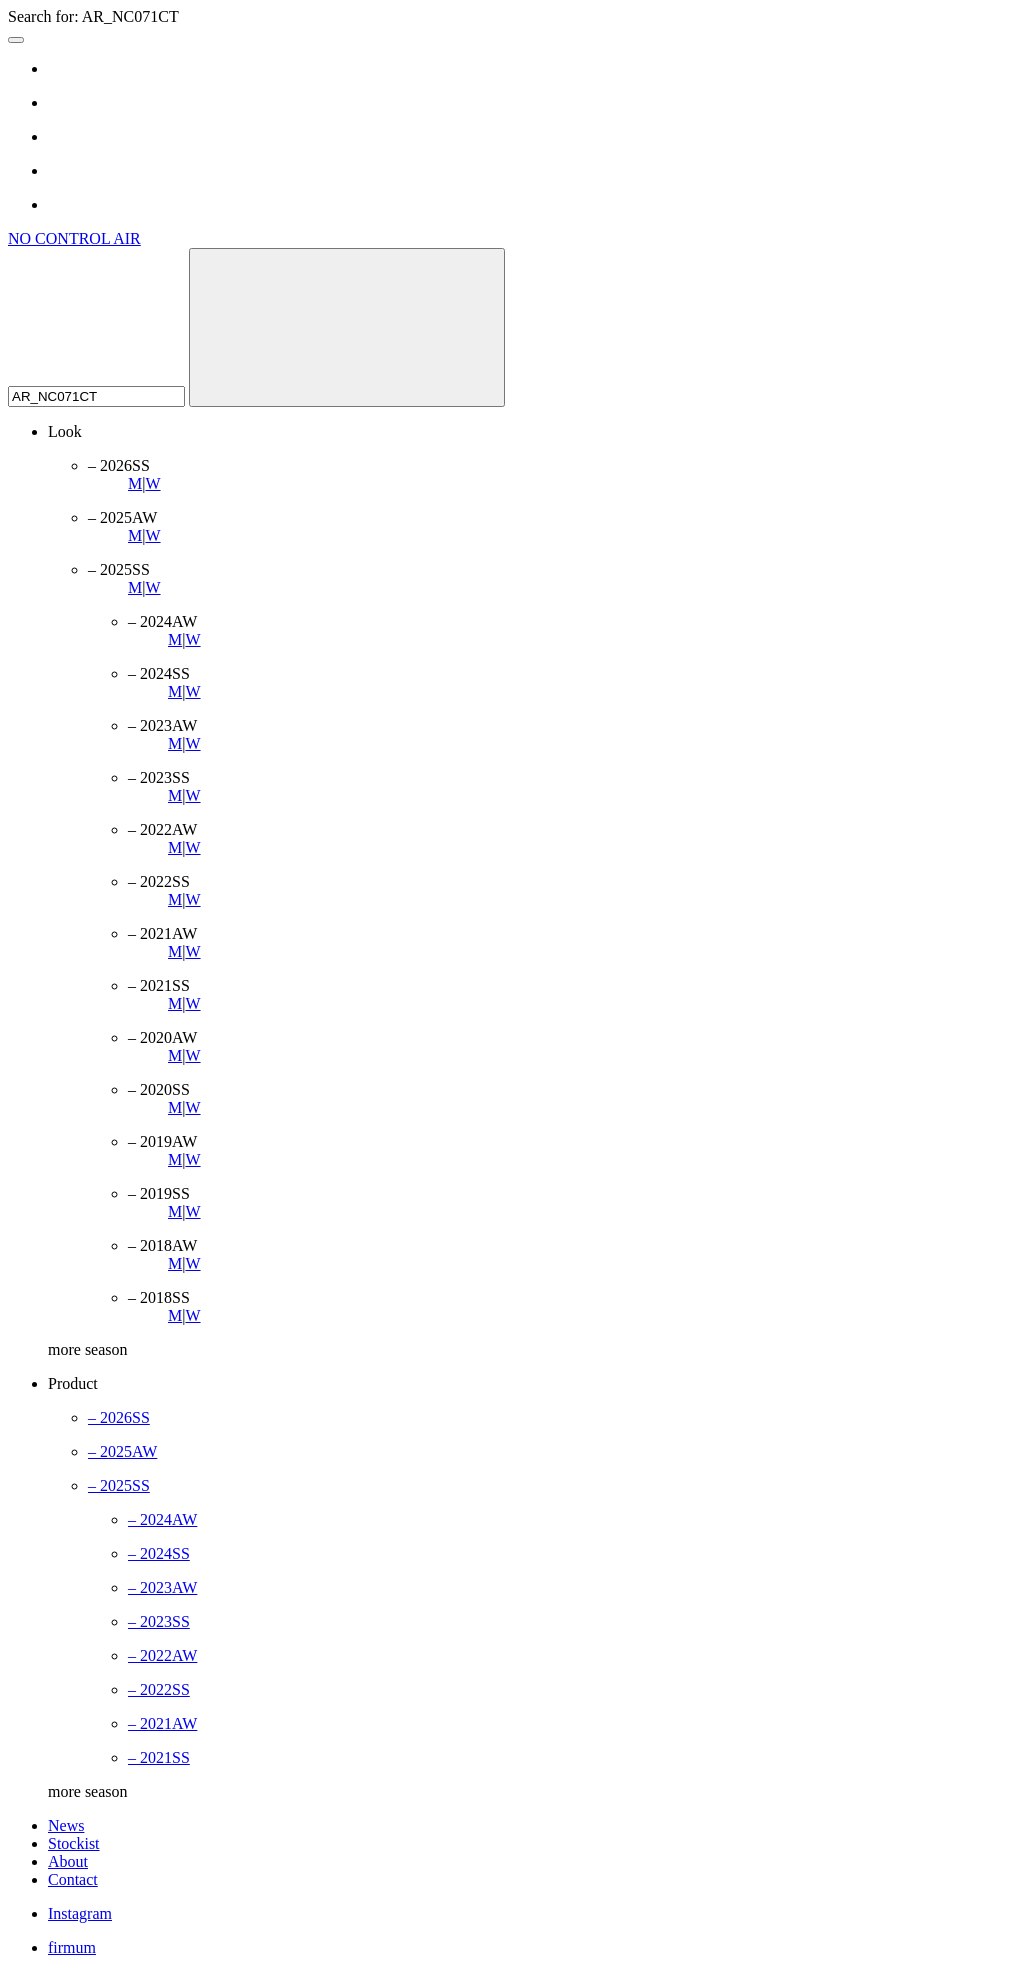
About (68, 1861)
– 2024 (162, 1519)
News (66, 1825)
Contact (73, 1879)
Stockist (74, 1843)
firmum (72, 1947)
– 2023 (162, 1587)
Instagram (80, 1913)
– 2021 (162, 1723)
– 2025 (122, 1451)
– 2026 (119, 1417)
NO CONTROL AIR (74, 238)
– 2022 (162, 1655)
